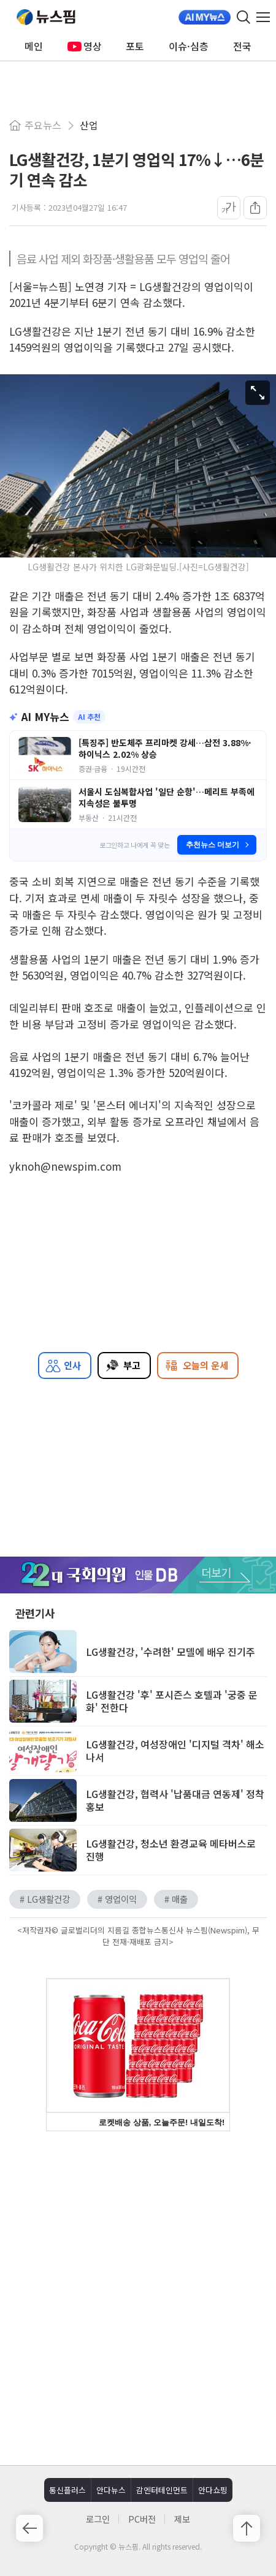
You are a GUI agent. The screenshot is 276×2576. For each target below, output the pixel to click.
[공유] (255, 207)
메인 (34, 46)
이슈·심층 (189, 46)
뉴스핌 (46, 17)
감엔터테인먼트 (162, 2490)
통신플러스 (67, 2490)
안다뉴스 (111, 2490)
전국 (242, 46)
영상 (84, 46)
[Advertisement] (138, 2296)
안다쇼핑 (213, 2490)
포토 (135, 46)
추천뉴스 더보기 (217, 844)
